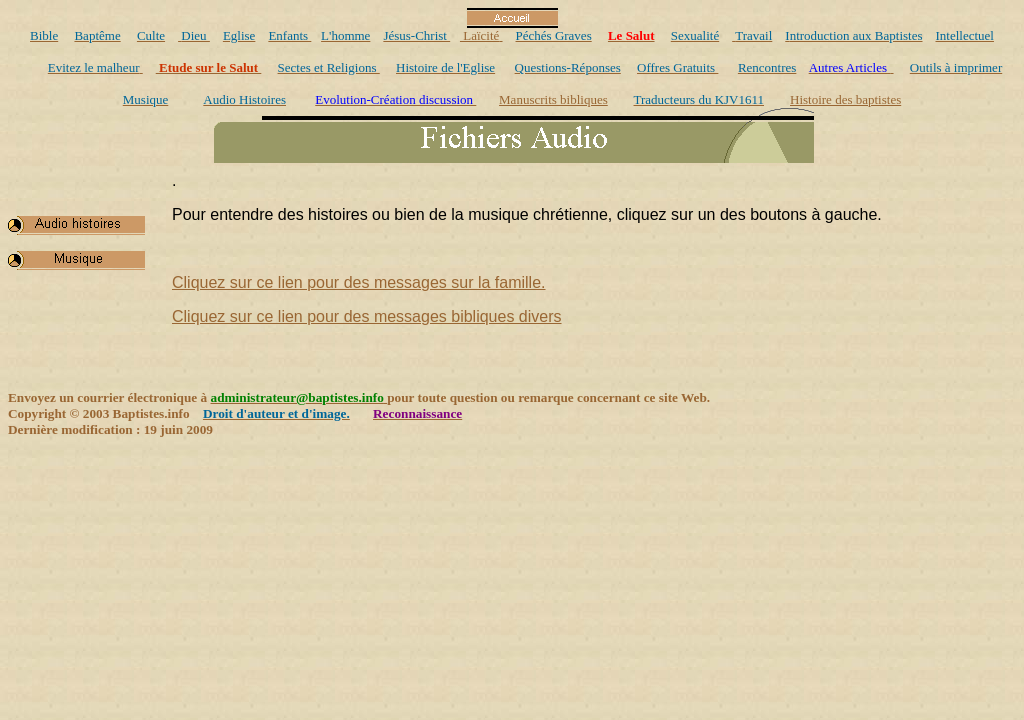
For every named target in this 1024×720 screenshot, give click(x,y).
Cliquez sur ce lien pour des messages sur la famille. (359, 282)
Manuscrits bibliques (553, 99)
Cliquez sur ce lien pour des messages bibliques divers (367, 316)
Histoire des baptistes (845, 99)
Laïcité (479, 35)
